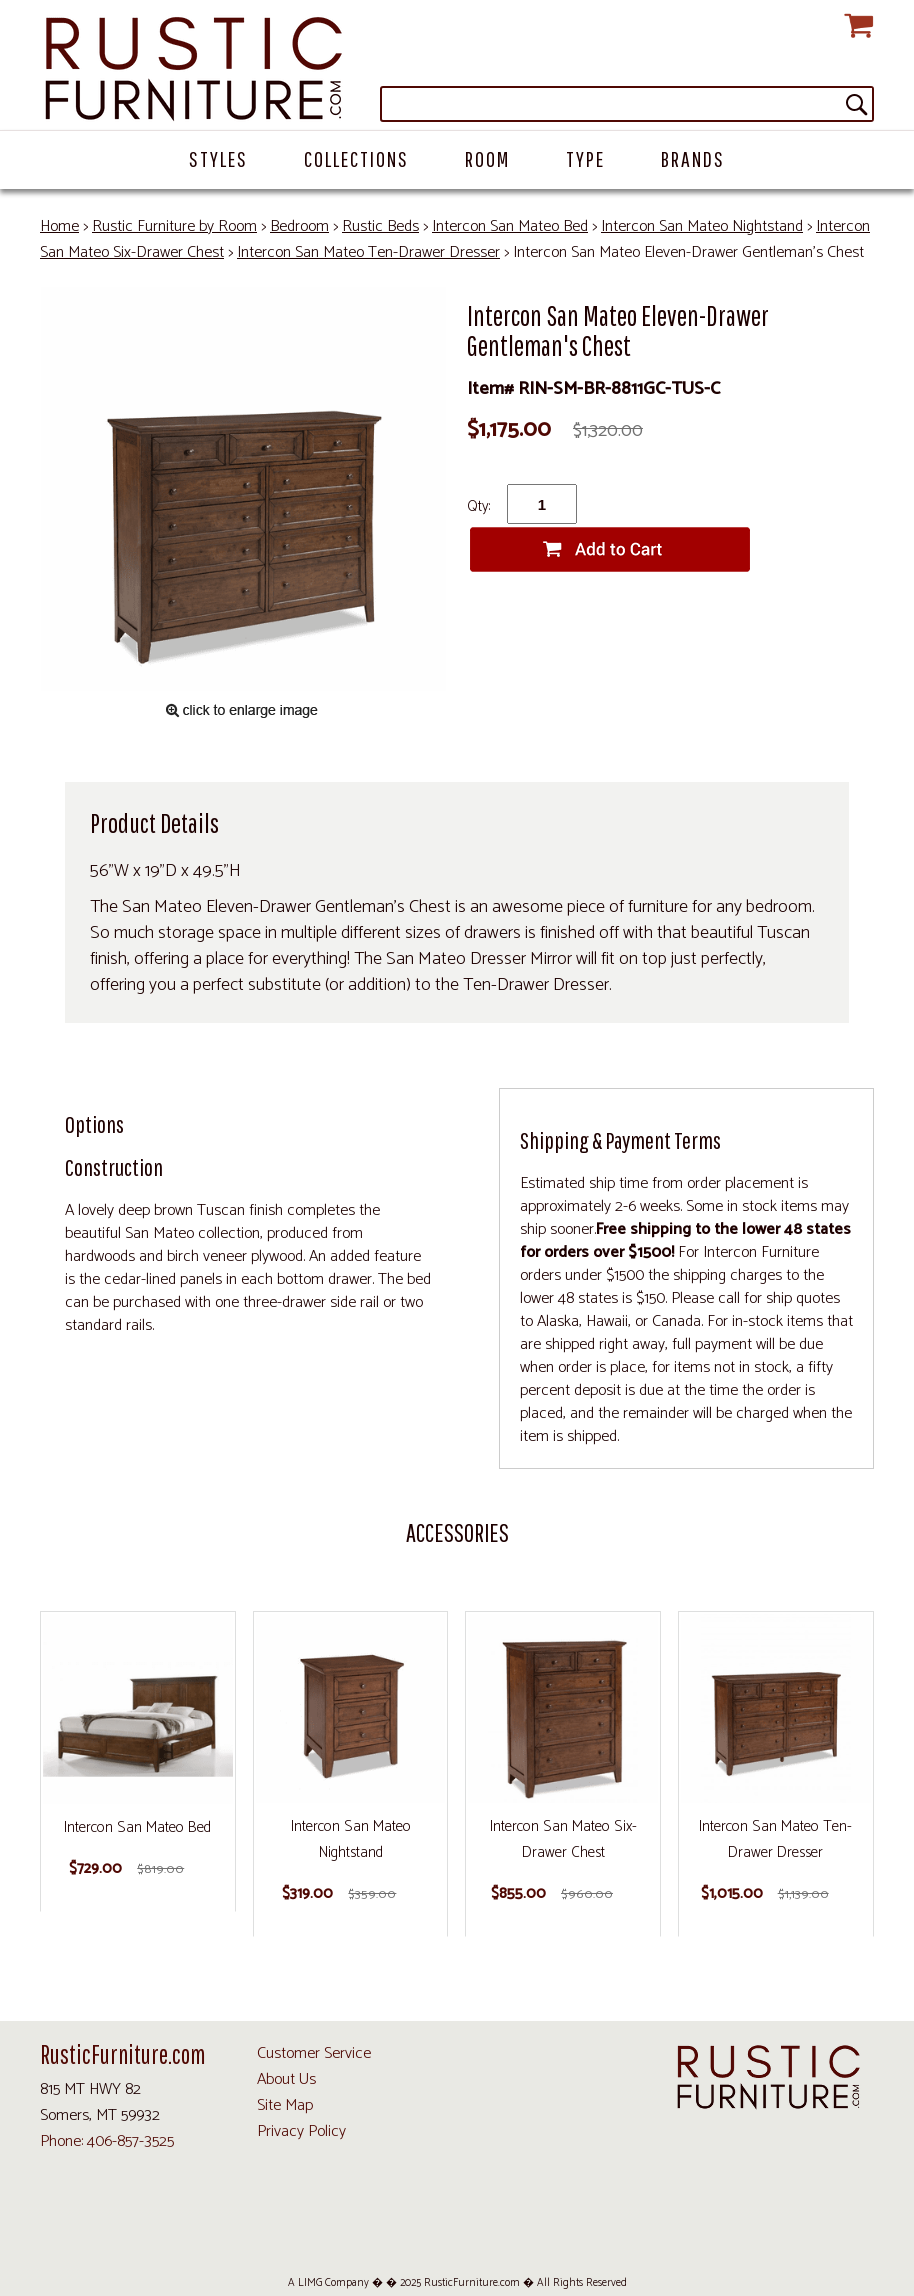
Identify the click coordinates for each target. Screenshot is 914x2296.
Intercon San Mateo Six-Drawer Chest (563, 1839)
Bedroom (299, 226)
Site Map (285, 2105)
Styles (218, 158)
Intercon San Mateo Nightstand (702, 226)
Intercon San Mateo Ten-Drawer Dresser (368, 252)
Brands (693, 158)
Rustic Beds (380, 226)
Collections (356, 158)
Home (59, 226)
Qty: (478, 506)
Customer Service (314, 2053)
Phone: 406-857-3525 (107, 2141)
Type (585, 158)
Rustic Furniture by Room (174, 226)
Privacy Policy (301, 2131)
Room (487, 158)
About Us (286, 2079)
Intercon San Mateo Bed (510, 226)
